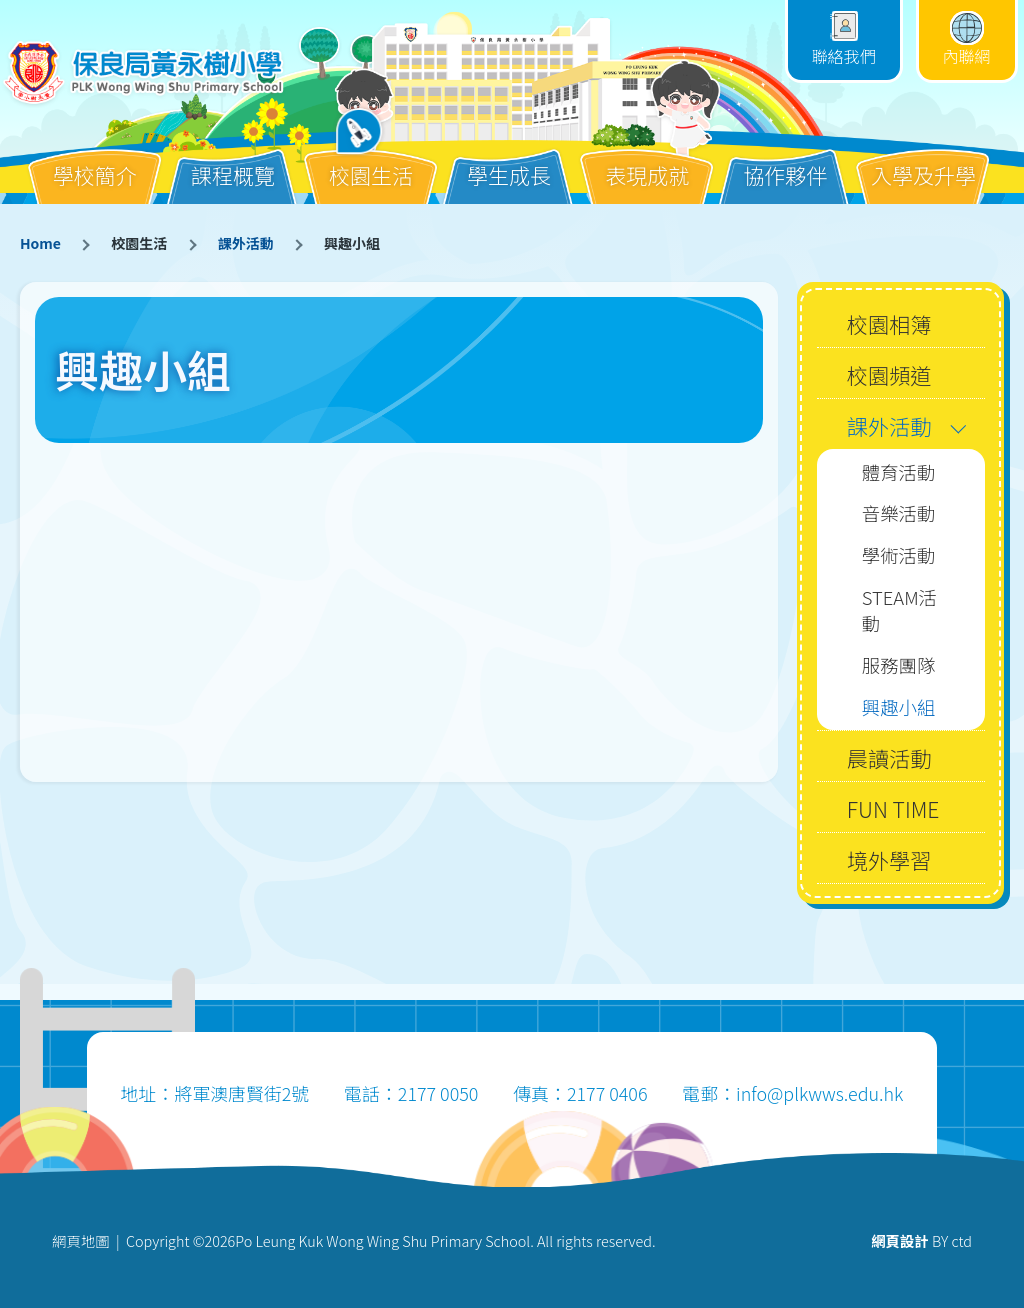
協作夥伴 (785, 159)
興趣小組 (899, 707)
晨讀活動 (889, 757)
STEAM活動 (899, 610)
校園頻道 (889, 374)
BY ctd (921, 1240)
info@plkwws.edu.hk (819, 1093)
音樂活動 (899, 513)
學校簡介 (95, 159)
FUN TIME (893, 808)
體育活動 (899, 472)
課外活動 (246, 243)
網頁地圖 (81, 1240)
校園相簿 (889, 323)
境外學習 (889, 859)
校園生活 (371, 159)
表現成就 (647, 159)
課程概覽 (233, 159)
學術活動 (899, 555)
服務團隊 (899, 665)
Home (40, 243)
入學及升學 (923, 159)
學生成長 (509, 159)
